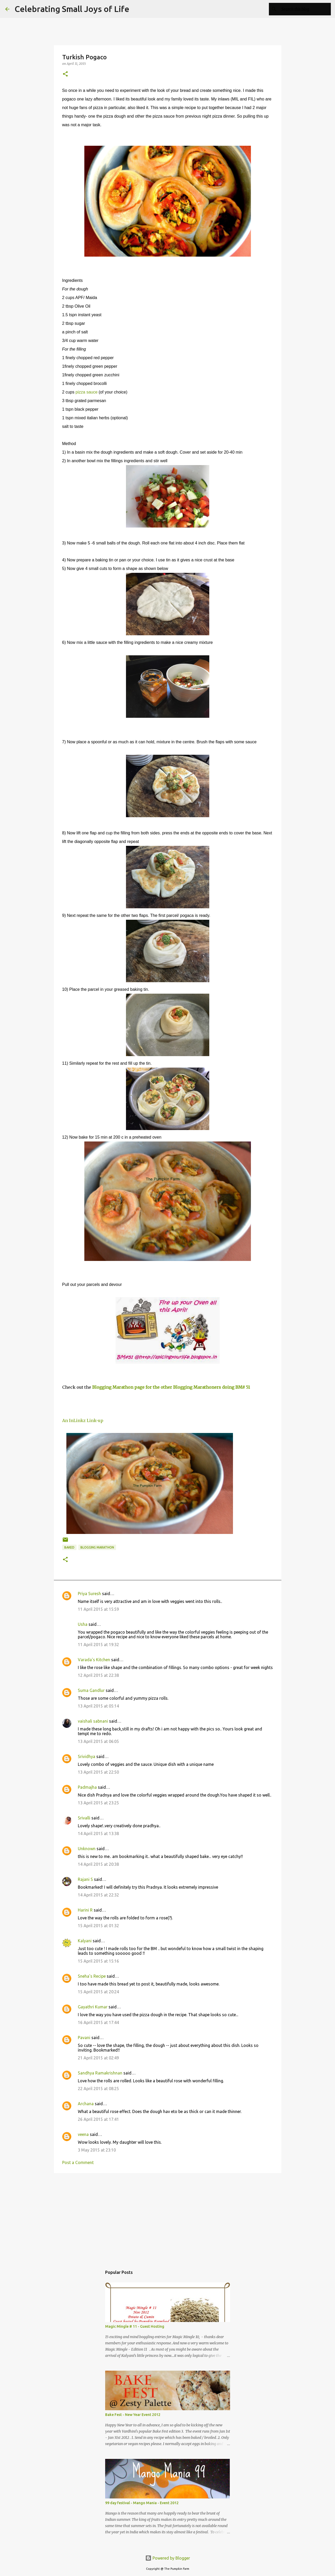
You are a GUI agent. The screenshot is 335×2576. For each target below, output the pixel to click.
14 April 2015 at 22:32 (98, 1895)
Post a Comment (78, 2162)
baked (69, 1547)
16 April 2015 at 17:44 (98, 2022)
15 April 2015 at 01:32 (98, 1925)
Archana (86, 2103)
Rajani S (85, 1879)
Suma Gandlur (91, 1690)
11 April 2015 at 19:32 (98, 1644)
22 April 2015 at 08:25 (98, 2088)
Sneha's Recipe (92, 1976)
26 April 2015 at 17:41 (98, 2119)
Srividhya (86, 1756)
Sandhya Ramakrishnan (100, 2073)
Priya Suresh (89, 1593)
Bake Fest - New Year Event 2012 (132, 2415)
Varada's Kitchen (94, 1659)
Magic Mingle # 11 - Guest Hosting (134, 2326)
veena (83, 2134)
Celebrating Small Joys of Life (72, 9)
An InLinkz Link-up (82, 1420)
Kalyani (85, 1940)
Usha (82, 1624)
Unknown (87, 1848)
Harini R (85, 1910)
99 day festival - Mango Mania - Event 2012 (142, 2503)
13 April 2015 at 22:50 (98, 1772)
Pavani (84, 2037)
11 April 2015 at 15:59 (98, 1609)
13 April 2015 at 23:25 (98, 1802)
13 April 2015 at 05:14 (98, 1706)
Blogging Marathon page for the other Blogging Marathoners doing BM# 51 (171, 1387)
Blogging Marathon (97, 1547)
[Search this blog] (303, 9)
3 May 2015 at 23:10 (97, 2150)
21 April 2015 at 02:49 (98, 2057)
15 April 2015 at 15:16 (98, 1961)
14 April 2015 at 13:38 (98, 1833)
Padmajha (87, 1787)
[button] (65, 74)
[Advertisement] (167, 2217)
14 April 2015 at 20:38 (98, 1864)
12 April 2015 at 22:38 (98, 1675)
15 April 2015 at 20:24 (98, 1991)
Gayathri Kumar (93, 2006)
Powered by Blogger (167, 2558)
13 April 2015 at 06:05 (98, 1741)
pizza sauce (86, 392)
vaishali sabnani (93, 1721)
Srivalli (84, 1818)
